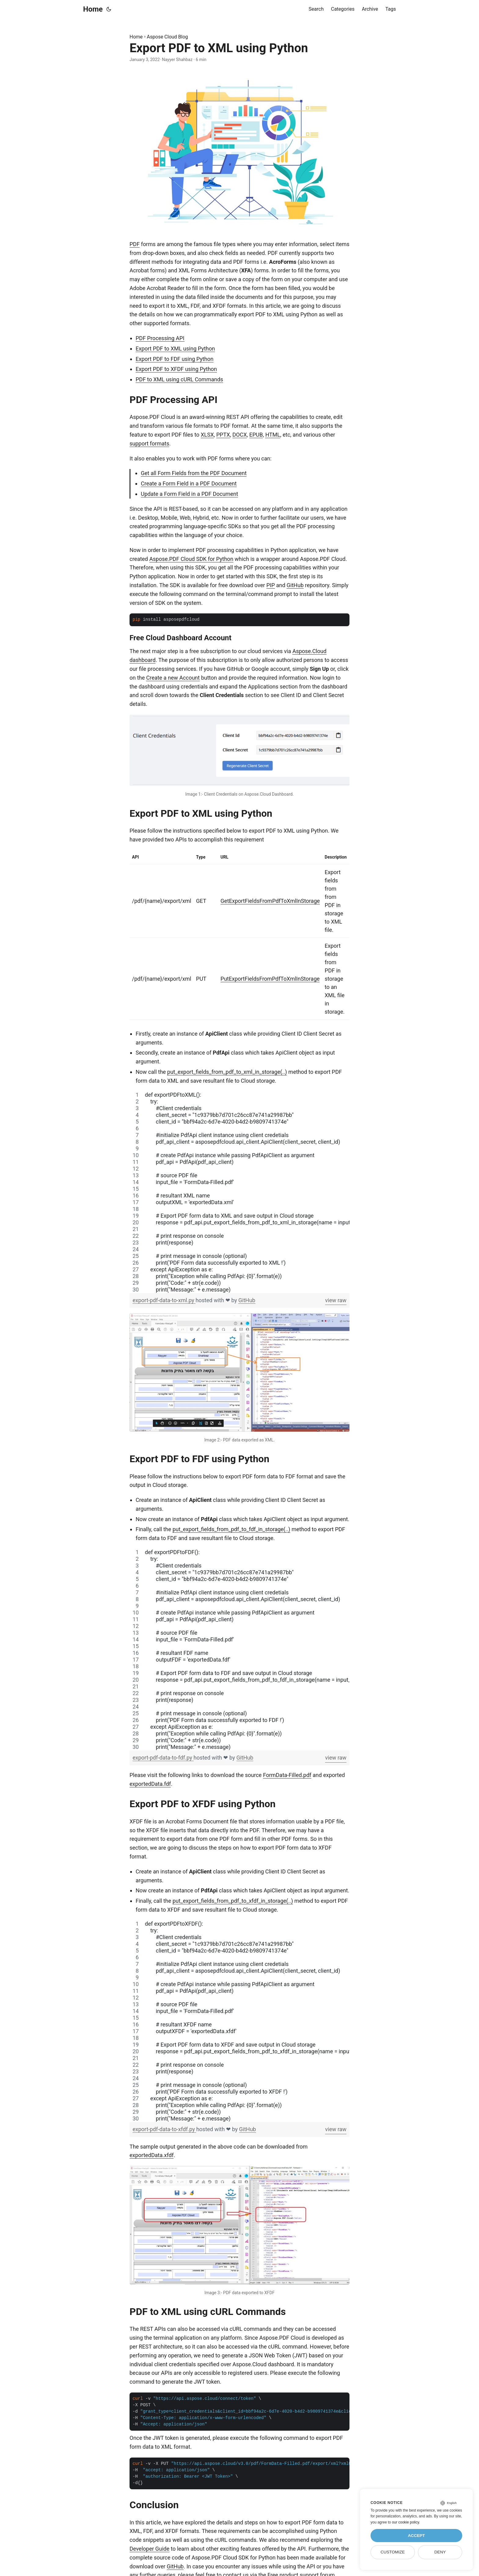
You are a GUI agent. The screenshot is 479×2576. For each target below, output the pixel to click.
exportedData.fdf (150, 1784)
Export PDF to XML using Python (175, 348)
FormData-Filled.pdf (287, 1775)
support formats (149, 443)
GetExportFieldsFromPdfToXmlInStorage (270, 901)
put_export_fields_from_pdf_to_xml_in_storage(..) (227, 1072)
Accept (416, 2535)
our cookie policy (405, 2522)
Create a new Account (172, 677)
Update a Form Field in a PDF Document (189, 494)
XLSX (207, 434)
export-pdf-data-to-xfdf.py (164, 2129)
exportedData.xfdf (152, 2155)
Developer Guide (150, 2548)
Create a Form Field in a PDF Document (189, 483)
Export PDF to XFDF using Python (176, 369)
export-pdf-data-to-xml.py (164, 1300)
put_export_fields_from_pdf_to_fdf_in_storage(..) (231, 1529)
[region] (239, 1192)
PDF (135, 244)
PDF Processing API (160, 338)
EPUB (256, 434)
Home (93, 9)
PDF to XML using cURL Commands (179, 379)
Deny (440, 2552)
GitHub (295, 585)
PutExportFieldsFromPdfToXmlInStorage (270, 979)
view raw (335, 1300)
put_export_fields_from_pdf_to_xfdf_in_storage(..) (233, 1901)
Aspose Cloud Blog (167, 37)
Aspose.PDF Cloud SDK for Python (191, 559)
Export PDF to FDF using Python (175, 359)
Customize (393, 2552)
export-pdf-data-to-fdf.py (163, 1757)
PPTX (223, 434)
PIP (270, 585)
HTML (272, 434)
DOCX (239, 434)
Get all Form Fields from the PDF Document (194, 473)
